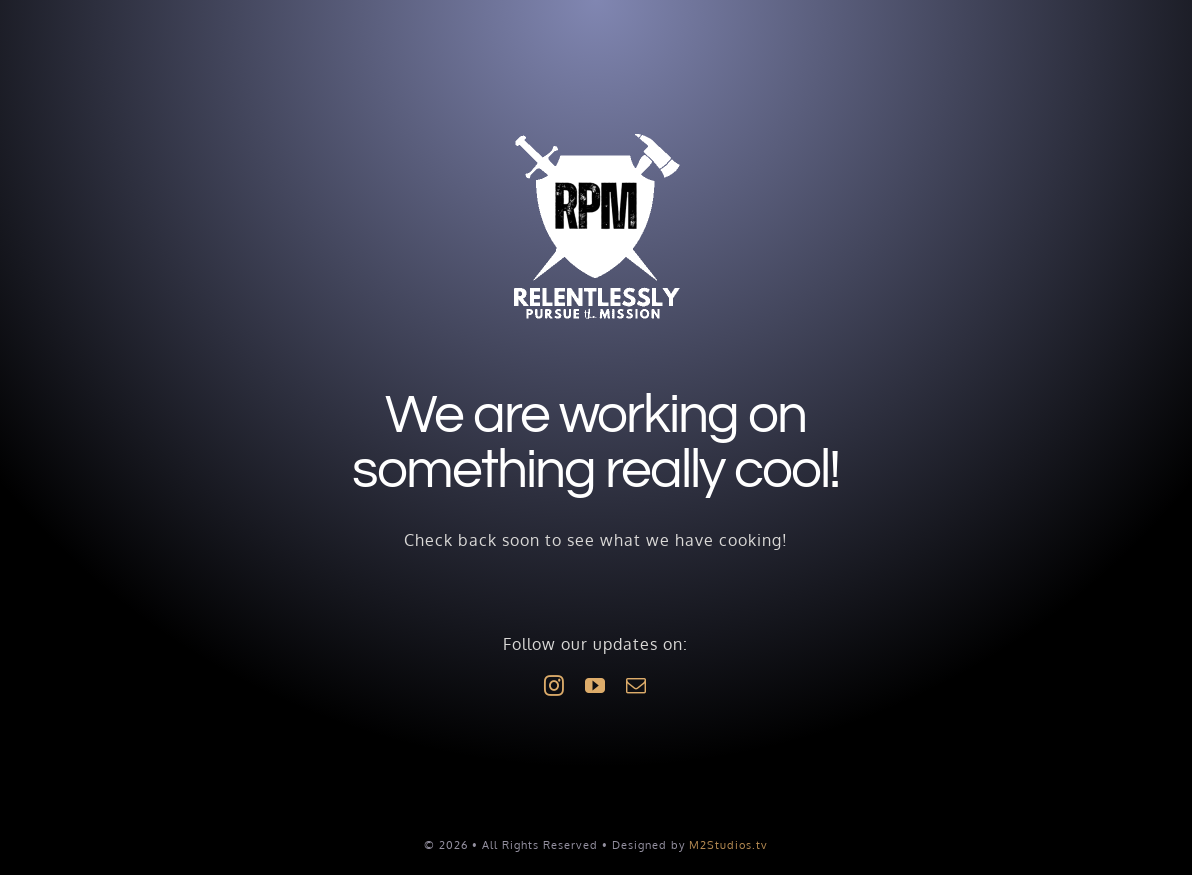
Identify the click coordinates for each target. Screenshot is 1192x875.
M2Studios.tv (728, 845)
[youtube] (595, 686)
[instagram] (554, 686)
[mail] (636, 686)
